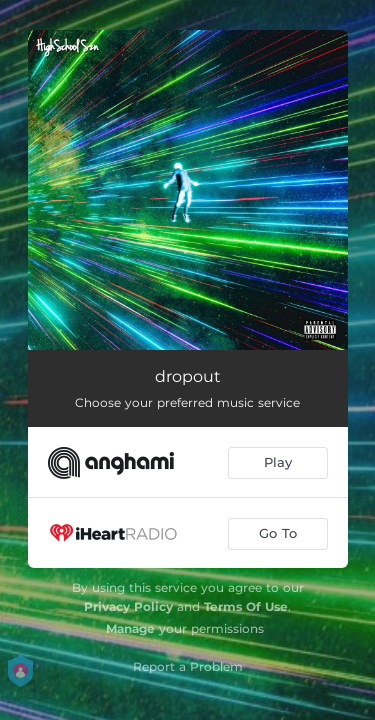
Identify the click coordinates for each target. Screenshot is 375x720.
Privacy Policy (128, 606)
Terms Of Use (246, 606)
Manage (130, 628)
